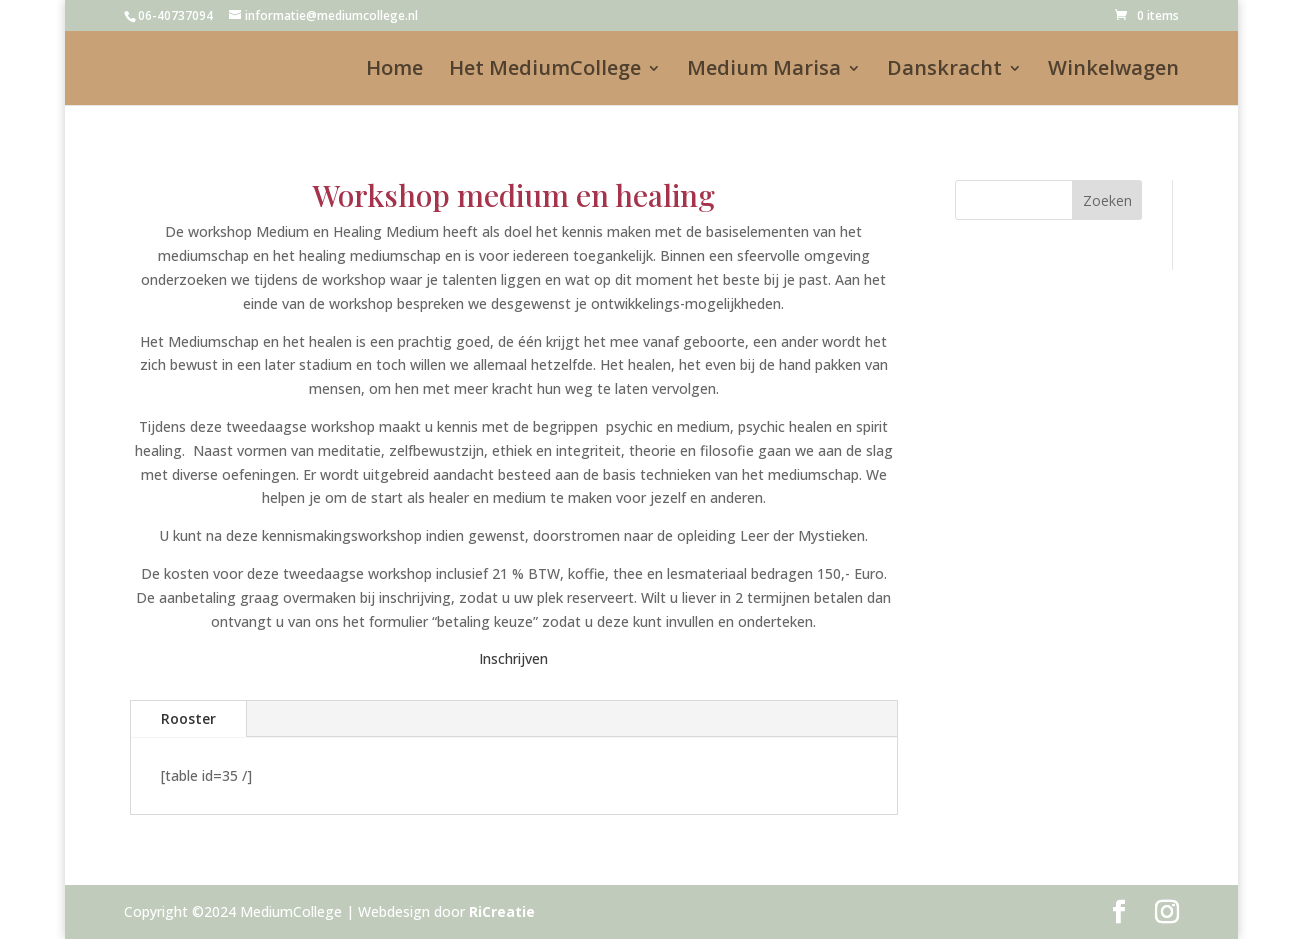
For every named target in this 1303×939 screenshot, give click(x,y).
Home (394, 71)
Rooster (188, 718)
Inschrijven (513, 658)
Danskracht (944, 71)
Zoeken (1107, 200)
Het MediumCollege (545, 71)
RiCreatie (502, 911)
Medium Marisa (764, 71)
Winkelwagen (1113, 71)
